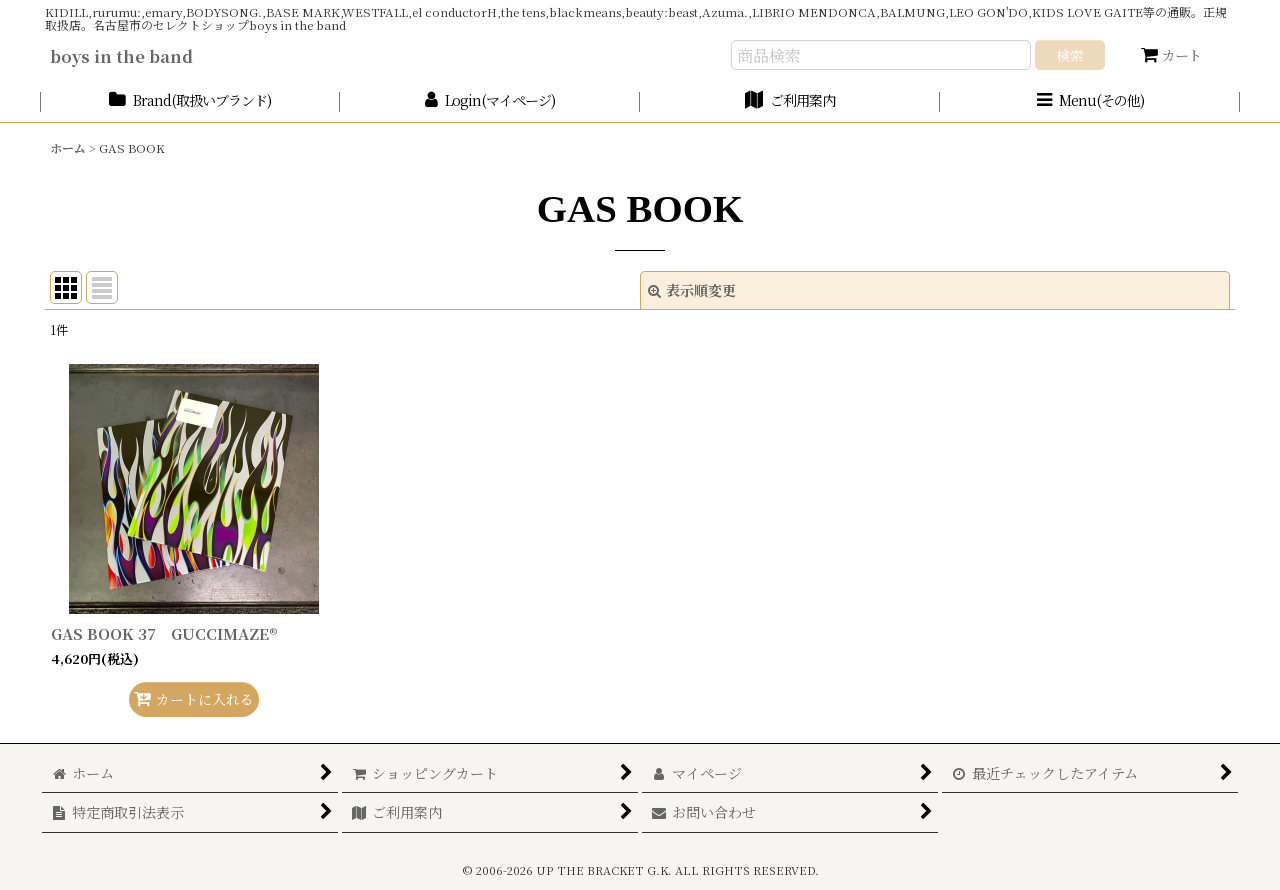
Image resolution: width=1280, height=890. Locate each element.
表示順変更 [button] (692, 290)
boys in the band (121, 56)
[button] (1090, 101)
